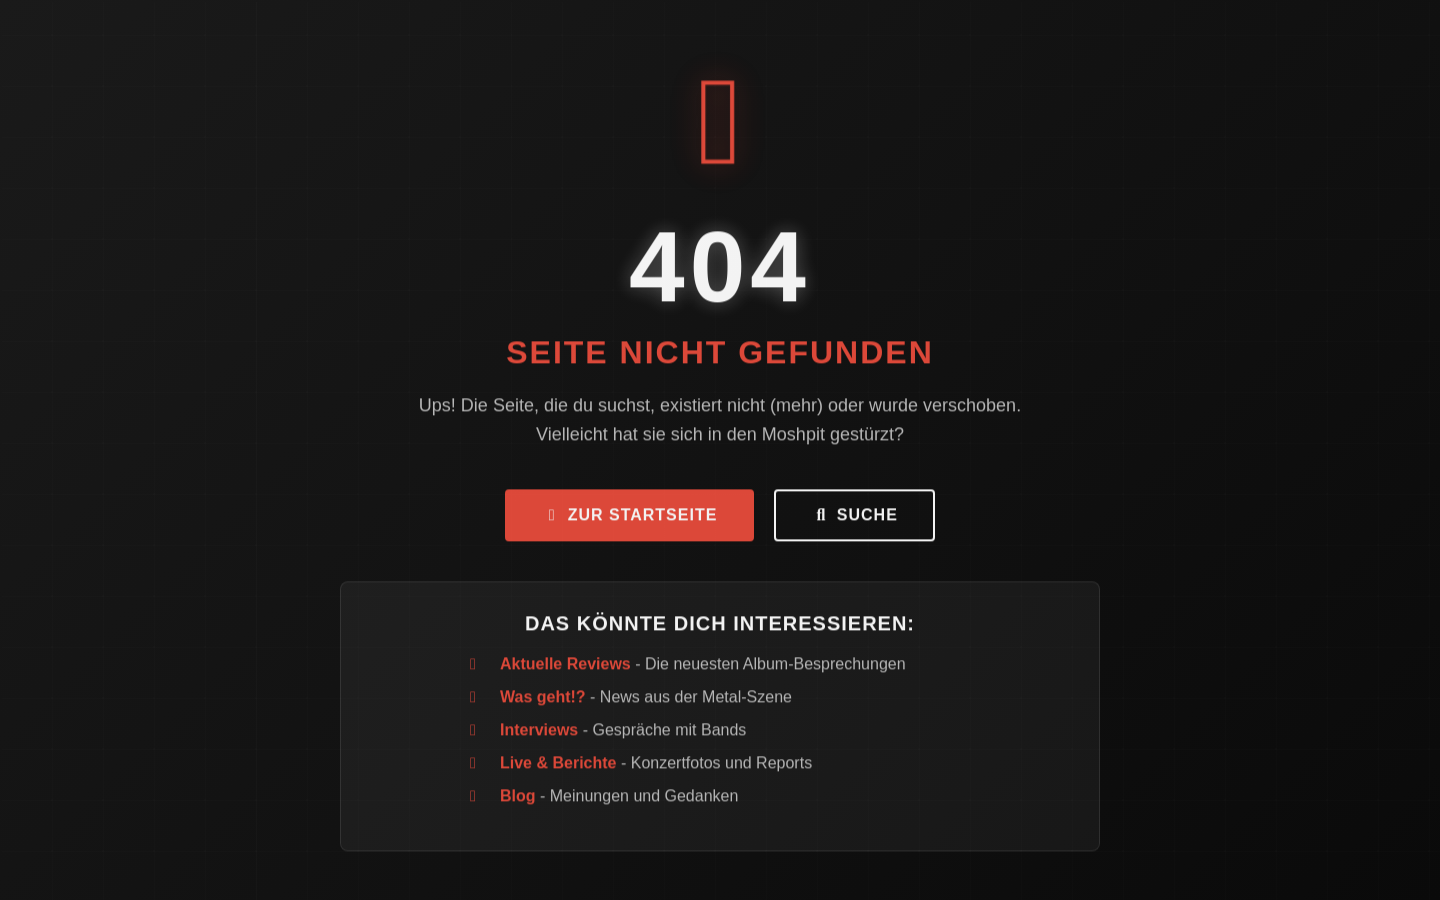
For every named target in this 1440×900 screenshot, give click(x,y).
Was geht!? (543, 700)
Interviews (539, 733)
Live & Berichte (558, 766)
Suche (854, 518)
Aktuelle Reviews (565, 667)
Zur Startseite (629, 518)
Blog (518, 799)
